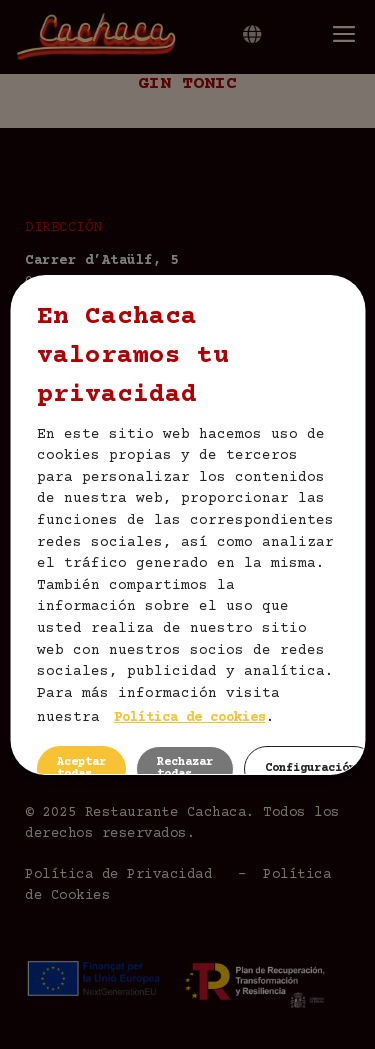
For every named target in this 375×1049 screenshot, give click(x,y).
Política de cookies (189, 718)
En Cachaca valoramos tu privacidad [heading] (132, 356)
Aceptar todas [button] (80, 768)
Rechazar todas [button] (184, 768)
